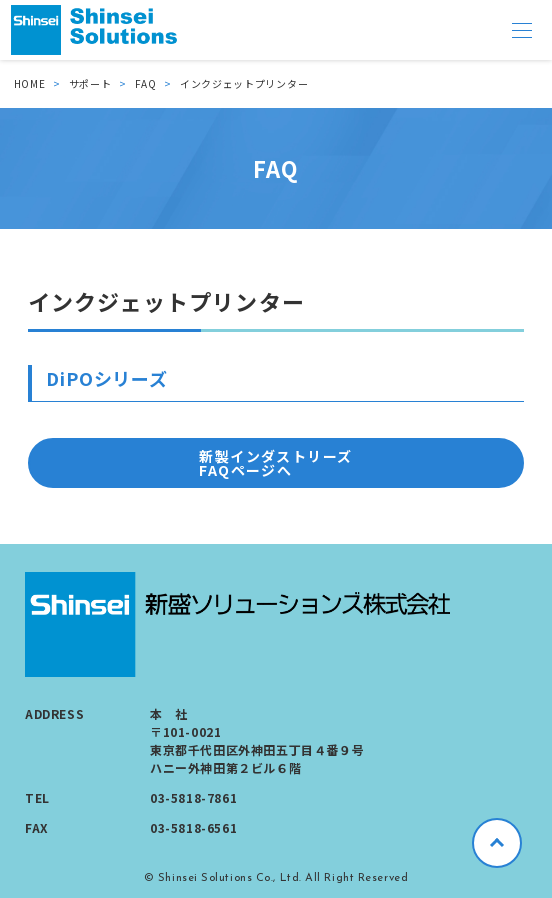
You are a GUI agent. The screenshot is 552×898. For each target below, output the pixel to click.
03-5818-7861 (193, 797)
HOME (30, 83)
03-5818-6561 (193, 827)
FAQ (146, 83)
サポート (90, 83)
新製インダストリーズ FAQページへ (275, 463)
